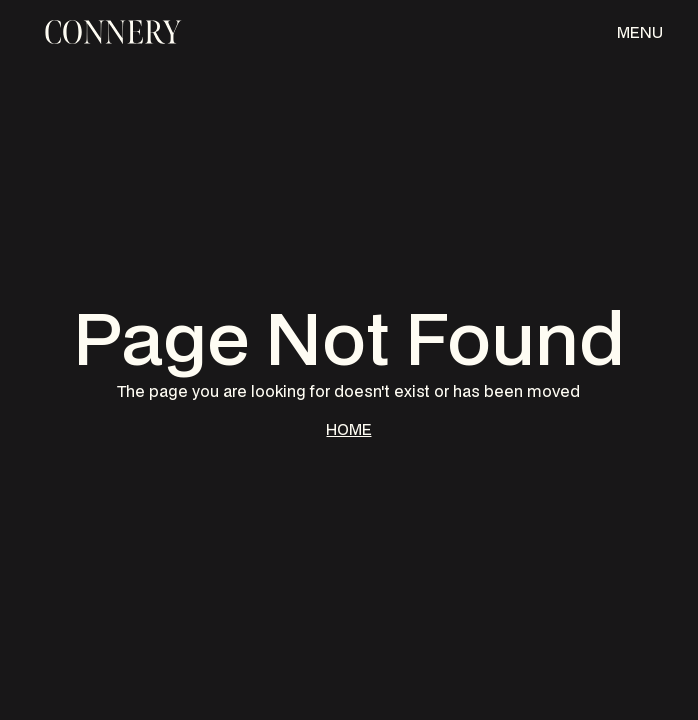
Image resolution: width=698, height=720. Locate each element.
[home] (110, 32)
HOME (348, 429)
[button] (640, 32)
